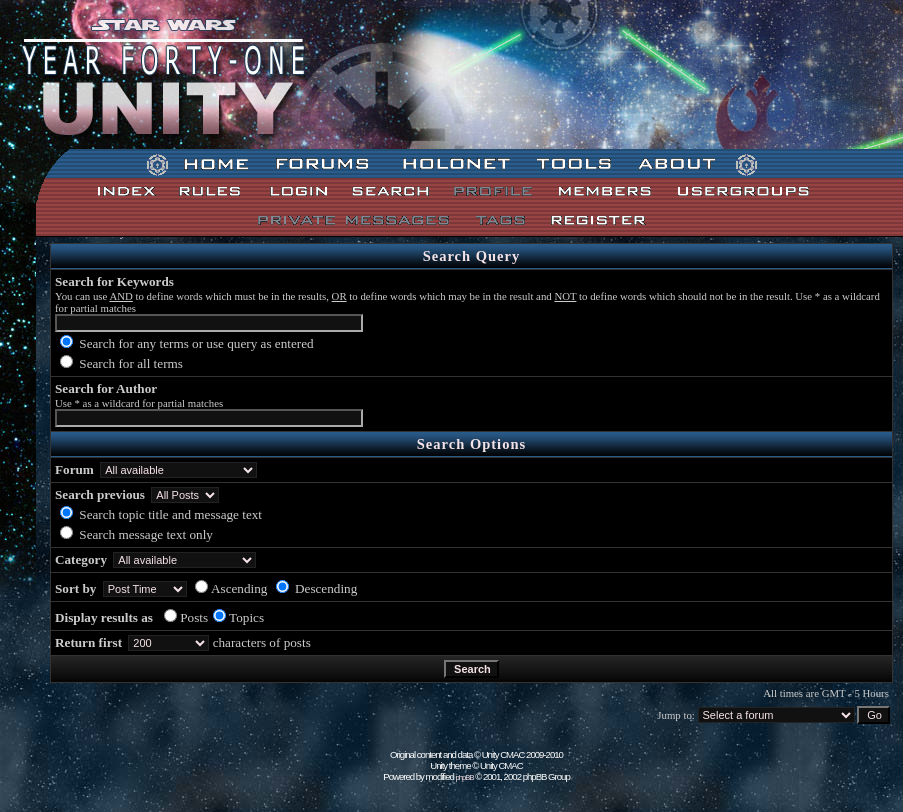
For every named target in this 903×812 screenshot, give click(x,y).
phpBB (465, 777)
